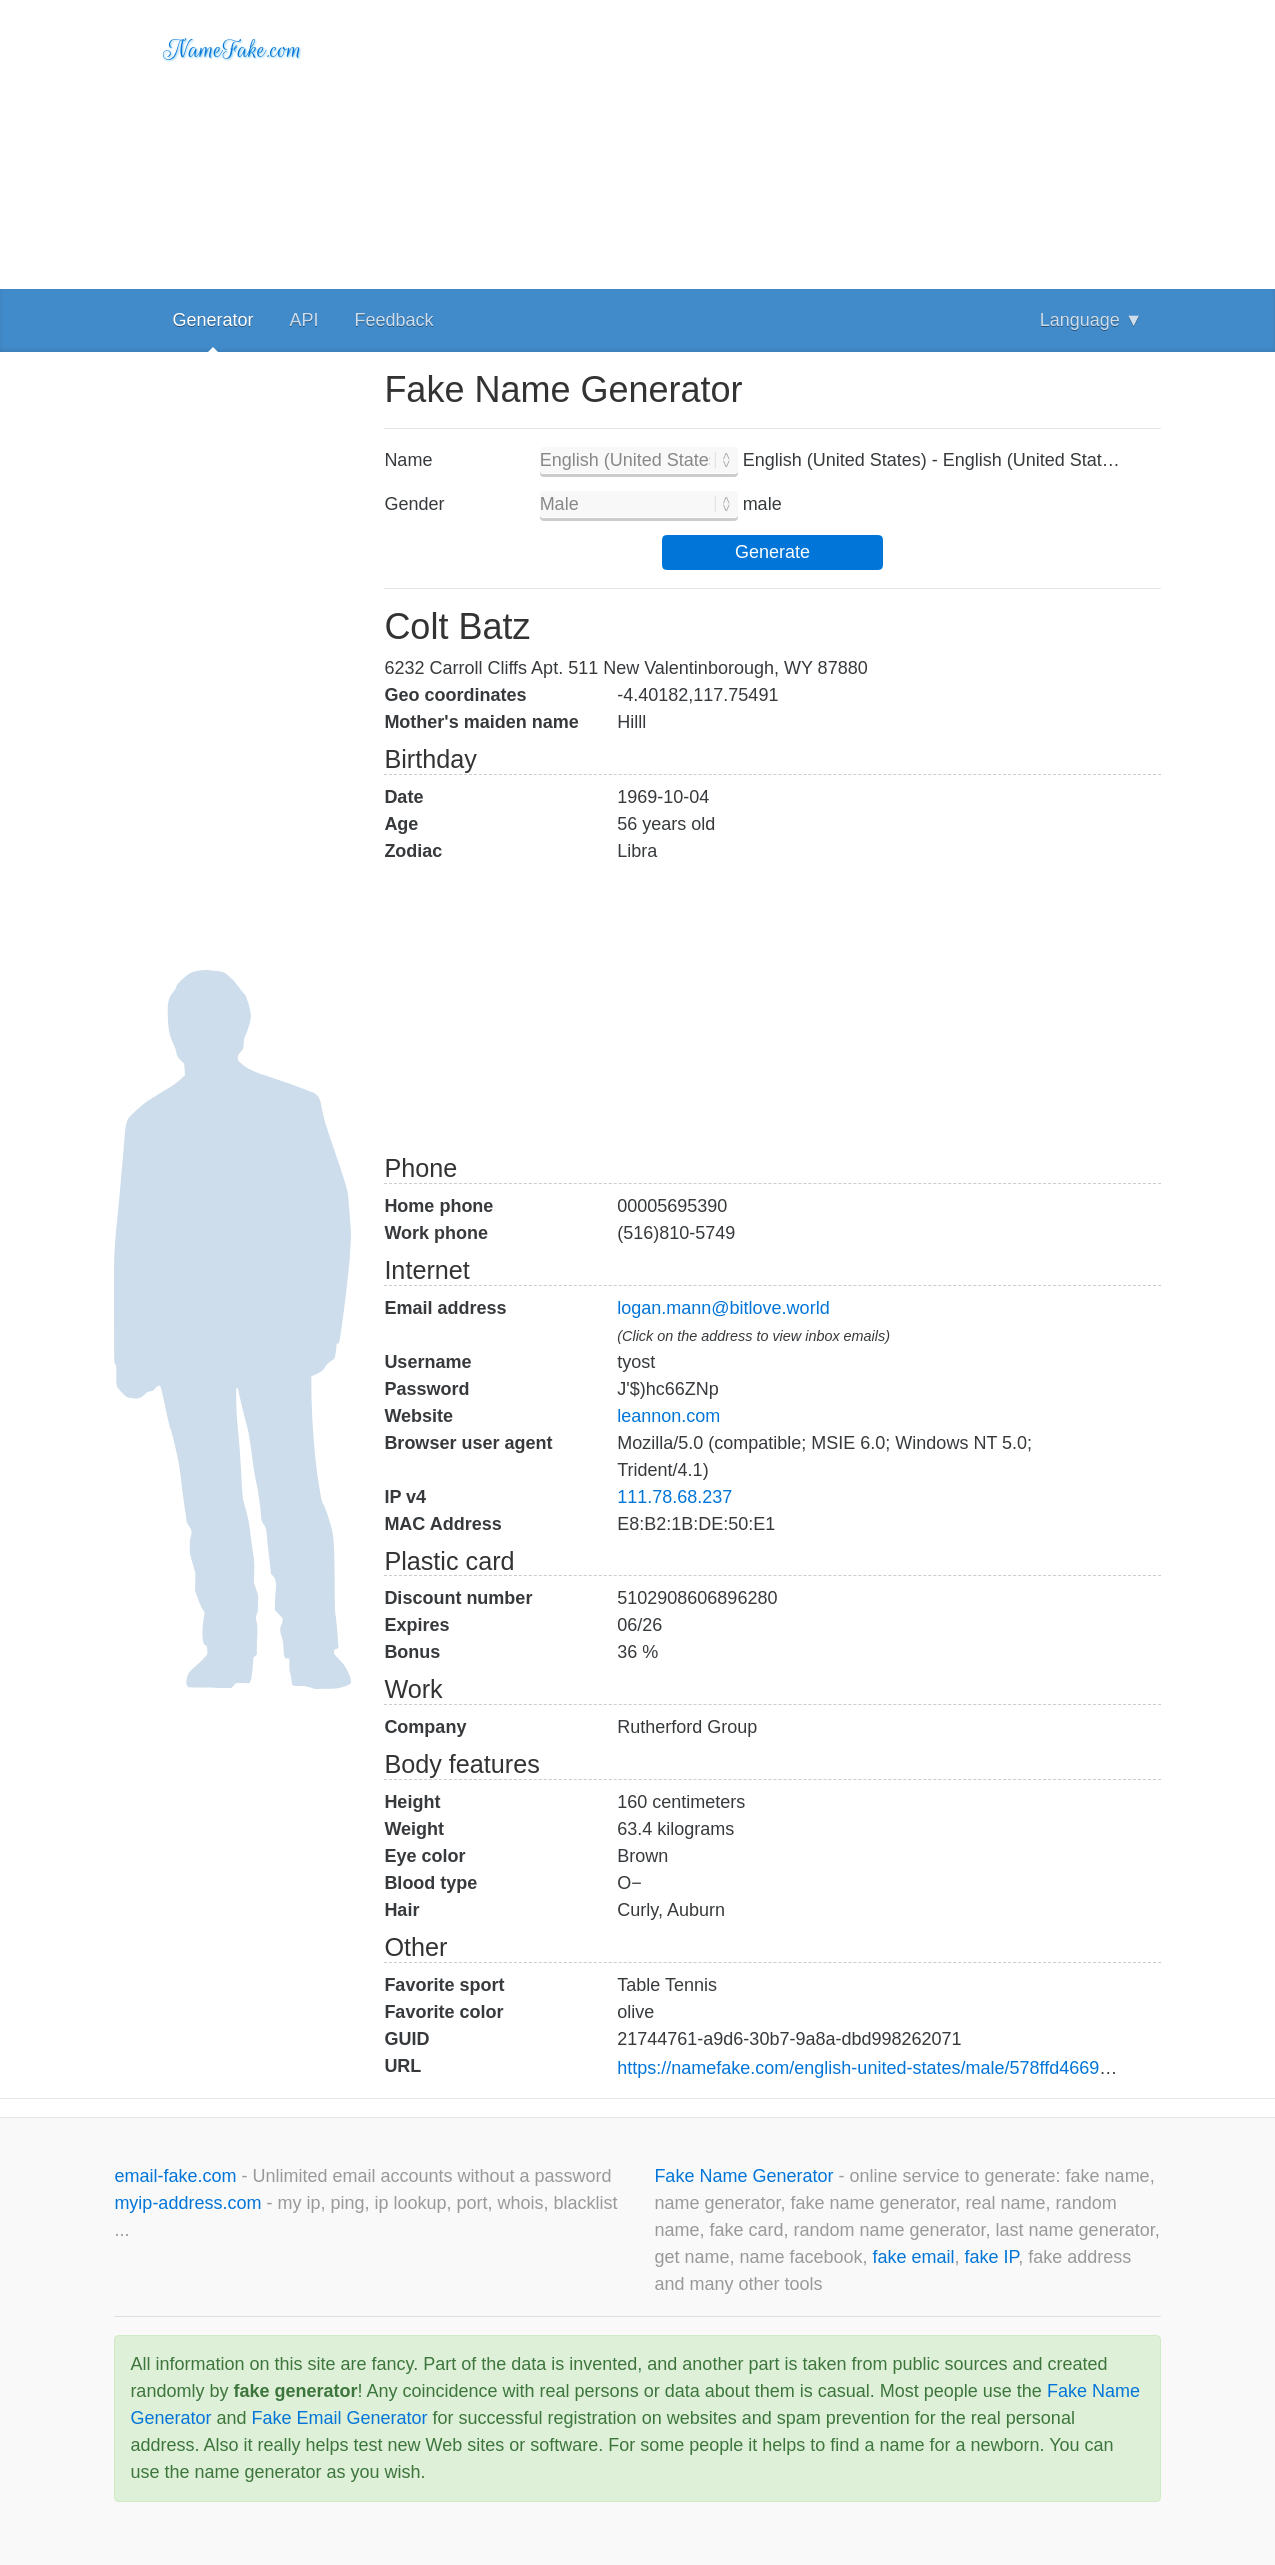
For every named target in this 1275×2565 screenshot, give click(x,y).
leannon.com (668, 1416)
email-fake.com (177, 2176)
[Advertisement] (772, 140)
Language (1091, 320)
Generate (772, 552)
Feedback (393, 320)
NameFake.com (232, 50)
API (303, 320)
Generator (212, 320)
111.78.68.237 (674, 1497)
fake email (914, 2257)
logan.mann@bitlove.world (723, 1308)
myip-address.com (187, 2203)
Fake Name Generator (746, 2176)
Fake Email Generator (339, 2418)
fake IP (992, 2257)
